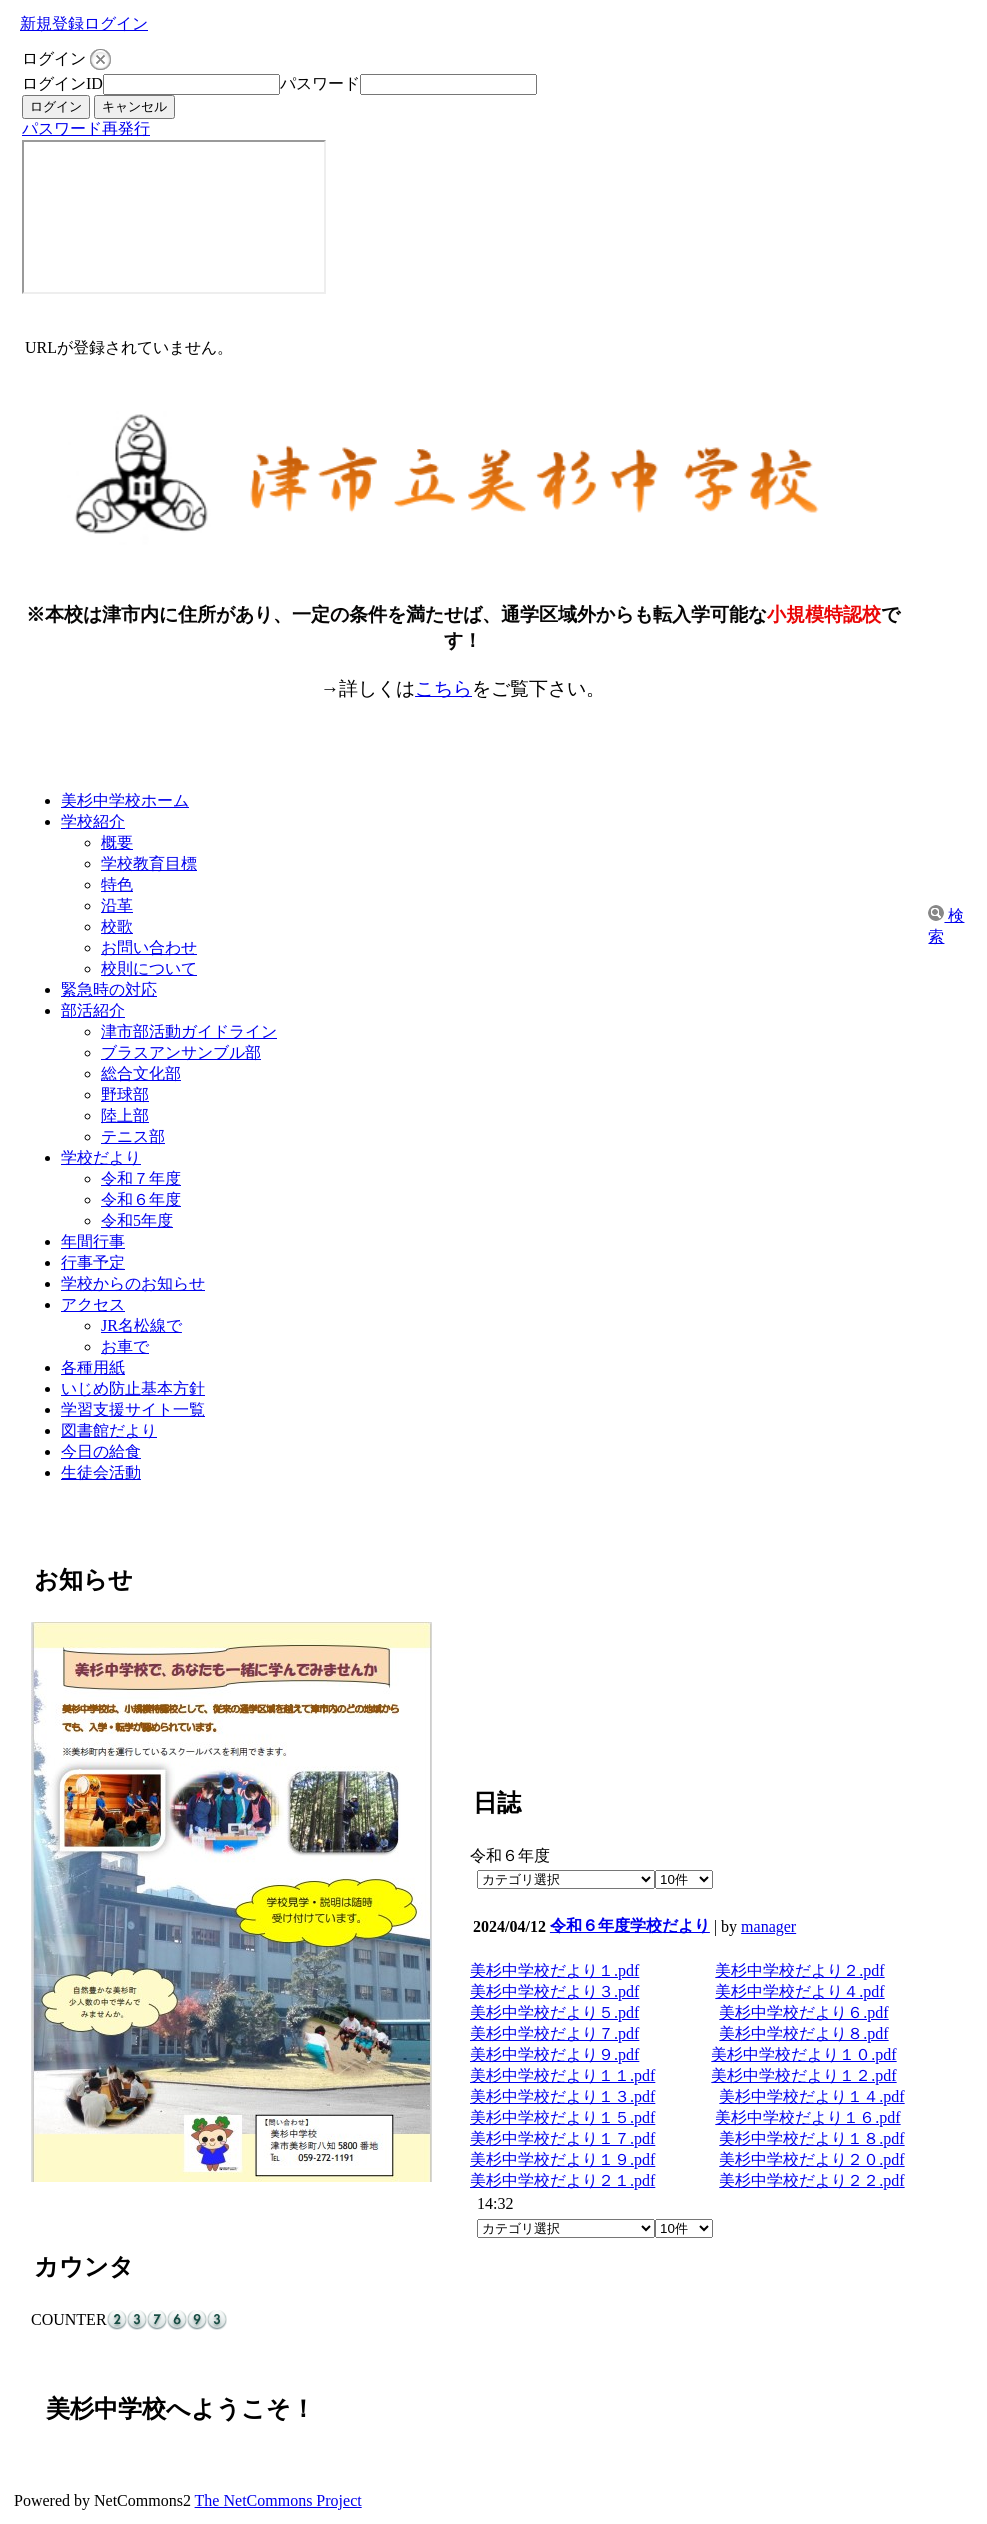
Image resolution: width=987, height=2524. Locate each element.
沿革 (117, 905)
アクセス (93, 1304)
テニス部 (133, 1136)
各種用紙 (93, 1367)
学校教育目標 (149, 863)
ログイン (116, 23)
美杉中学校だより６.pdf (803, 2012)
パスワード (320, 83)
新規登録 (52, 23)
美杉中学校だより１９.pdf (562, 2159)
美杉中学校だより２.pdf (799, 1970)
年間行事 (93, 1241)
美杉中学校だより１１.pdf (562, 2075)
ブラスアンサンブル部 (181, 1052)
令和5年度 (137, 1220)
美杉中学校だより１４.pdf (811, 2096)
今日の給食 (101, 1451)
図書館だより (109, 1430)
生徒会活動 (101, 1472)
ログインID (62, 83)
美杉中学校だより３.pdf (554, 1991)
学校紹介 (93, 821)
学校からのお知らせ (133, 1283)
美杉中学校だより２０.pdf (811, 2159)
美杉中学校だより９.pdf (554, 2054)
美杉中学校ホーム (125, 800)
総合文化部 (141, 1073)
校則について (149, 968)
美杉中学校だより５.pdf (554, 2012)
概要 (117, 842)
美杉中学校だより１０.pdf (803, 2054)
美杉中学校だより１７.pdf (562, 2138)
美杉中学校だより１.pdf (554, 1970)
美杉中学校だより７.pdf (554, 2033)
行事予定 (93, 1262)
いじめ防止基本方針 (133, 1388)
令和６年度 (141, 1199)
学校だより (101, 1157)
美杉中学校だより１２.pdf (803, 2075)
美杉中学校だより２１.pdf (562, 2180)
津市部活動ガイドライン (189, 1031)
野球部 (125, 1094)
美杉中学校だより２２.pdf (811, 2180)
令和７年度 (141, 1178)
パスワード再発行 (86, 128)
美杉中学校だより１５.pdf (562, 2117)
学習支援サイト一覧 (133, 1409)
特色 (117, 884)
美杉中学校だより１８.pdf (811, 2138)
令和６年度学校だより (630, 1925)
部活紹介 (93, 1010)
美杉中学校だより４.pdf (799, 1991)
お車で (125, 1346)
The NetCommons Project (278, 2500)
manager (768, 1926)
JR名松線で (141, 1325)
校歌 (117, 926)
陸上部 (125, 1115)
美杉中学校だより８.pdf (803, 2033)
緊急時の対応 (109, 989)
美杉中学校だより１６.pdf (807, 2117)
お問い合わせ (149, 947)
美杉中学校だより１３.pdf (562, 2096)
